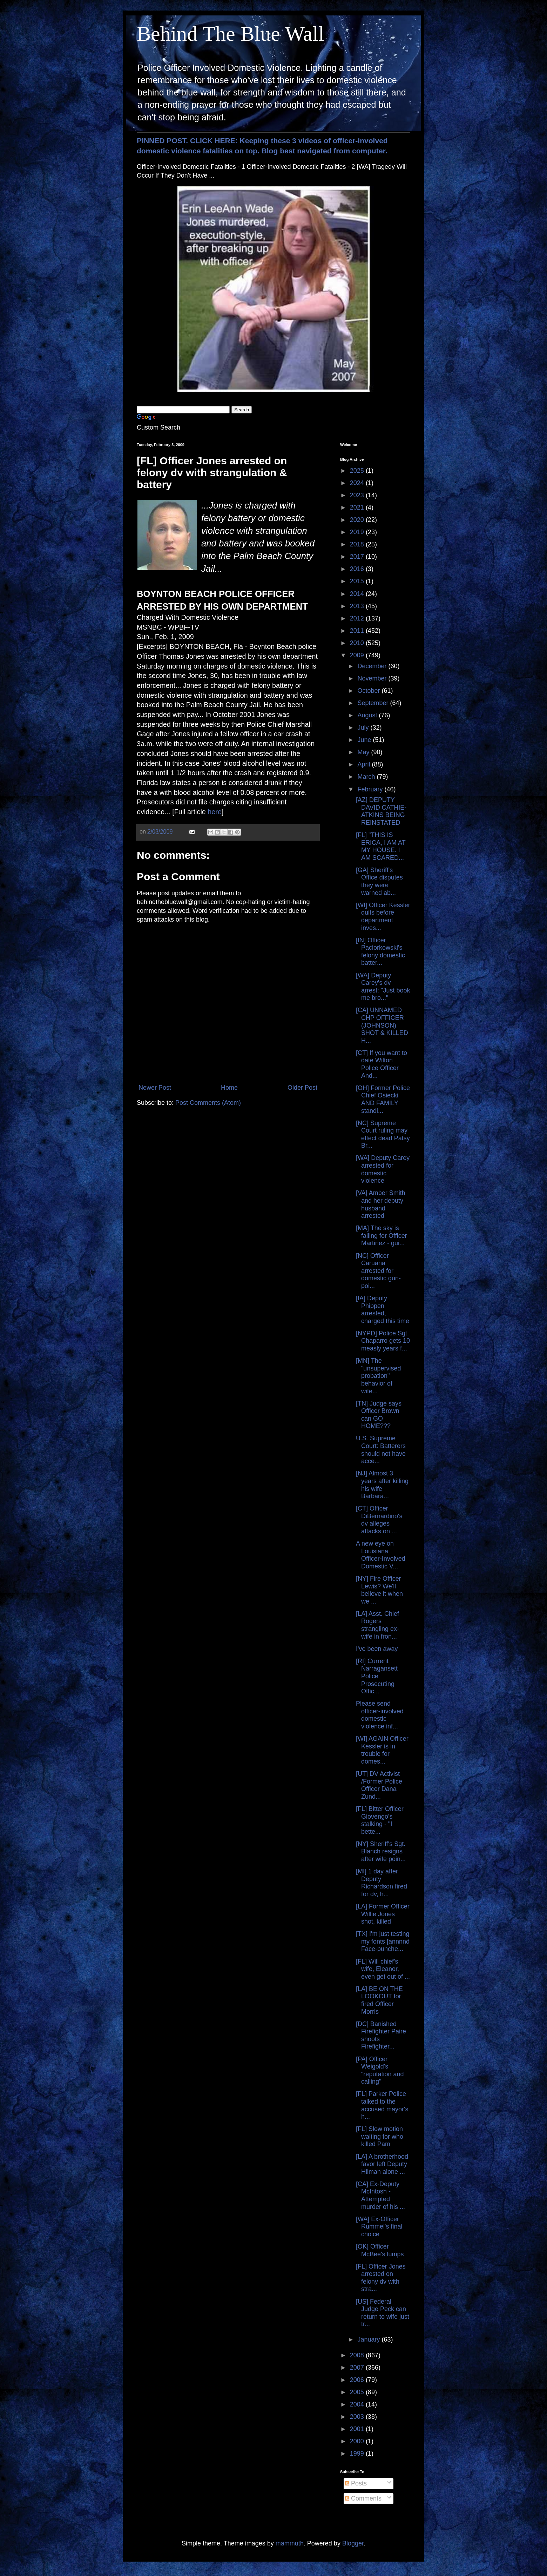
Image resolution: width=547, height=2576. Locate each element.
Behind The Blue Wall (230, 33)
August (368, 715)
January (369, 2339)
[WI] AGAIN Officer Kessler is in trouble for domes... (382, 1750)
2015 (358, 581)
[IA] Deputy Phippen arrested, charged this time (382, 1309)
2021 (358, 507)
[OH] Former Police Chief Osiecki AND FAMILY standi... (383, 1099)
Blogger (353, 2543)
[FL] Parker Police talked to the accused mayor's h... (382, 2105)
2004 (358, 2404)
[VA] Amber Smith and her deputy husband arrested (380, 1204)
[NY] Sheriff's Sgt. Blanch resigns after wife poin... (381, 1851)
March (367, 776)
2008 (358, 2355)
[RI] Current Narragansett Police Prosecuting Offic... (377, 1676)
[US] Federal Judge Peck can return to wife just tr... (382, 2313)
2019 (358, 532)
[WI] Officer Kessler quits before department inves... (383, 916)
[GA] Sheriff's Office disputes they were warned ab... (379, 881)
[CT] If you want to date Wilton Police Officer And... (381, 1064)
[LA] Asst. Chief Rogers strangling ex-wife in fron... (377, 1625)
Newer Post (155, 1087)
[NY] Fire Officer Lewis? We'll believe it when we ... (379, 1590)
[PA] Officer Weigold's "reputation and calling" (380, 2070)
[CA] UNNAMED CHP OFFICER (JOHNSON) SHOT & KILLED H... (382, 1025)
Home (229, 1087)
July (363, 727)
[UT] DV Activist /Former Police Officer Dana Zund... (379, 1785)
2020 (358, 519)
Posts (356, 2483)
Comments (363, 2498)
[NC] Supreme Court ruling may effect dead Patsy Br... (383, 1134)
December (372, 666)
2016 (358, 568)
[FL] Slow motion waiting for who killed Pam (379, 2136)
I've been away (377, 1648)
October (369, 690)
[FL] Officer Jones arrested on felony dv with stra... (381, 2278)
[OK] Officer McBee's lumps (380, 2250)
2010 (358, 642)
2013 (358, 606)
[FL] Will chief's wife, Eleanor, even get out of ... (383, 1969)
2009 (358, 655)
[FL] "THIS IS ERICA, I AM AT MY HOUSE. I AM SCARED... (380, 846)
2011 (358, 630)
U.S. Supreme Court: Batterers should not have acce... (381, 1450)
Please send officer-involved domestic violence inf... (380, 1715)
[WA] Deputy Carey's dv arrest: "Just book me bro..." (383, 987)
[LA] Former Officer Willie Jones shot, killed (383, 1914)
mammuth (290, 2543)
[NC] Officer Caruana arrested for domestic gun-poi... (378, 1270)
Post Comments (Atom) (208, 1102)
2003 (358, 2416)
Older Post (302, 1087)
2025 (358, 470)
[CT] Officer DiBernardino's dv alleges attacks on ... (379, 1520)
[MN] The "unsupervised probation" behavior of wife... (378, 1375)
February (370, 789)
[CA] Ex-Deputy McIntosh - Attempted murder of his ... (380, 2195)
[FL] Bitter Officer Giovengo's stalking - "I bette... (380, 1820)
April (364, 764)
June (365, 739)
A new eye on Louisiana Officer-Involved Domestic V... (380, 1555)
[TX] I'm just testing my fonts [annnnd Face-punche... (383, 1941)
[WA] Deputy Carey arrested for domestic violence (383, 1169)
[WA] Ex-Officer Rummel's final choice (379, 2227)
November (372, 678)
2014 (358, 593)
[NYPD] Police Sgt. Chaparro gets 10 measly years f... (383, 1341)
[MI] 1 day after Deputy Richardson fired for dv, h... (381, 1883)
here (215, 812)
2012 (358, 618)
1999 (358, 2453)
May (364, 752)
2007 (358, 2367)
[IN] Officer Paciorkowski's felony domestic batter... (380, 952)
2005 (358, 2392)
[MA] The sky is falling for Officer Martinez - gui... (381, 1235)
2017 (358, 556)
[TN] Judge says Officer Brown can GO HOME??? (378, 1415)
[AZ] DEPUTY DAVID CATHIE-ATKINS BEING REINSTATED (381, 811)
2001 (358, 2428)
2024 (358, 482)
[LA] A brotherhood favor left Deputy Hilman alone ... (382, 2164)
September (373, 702)
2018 (358, 544)
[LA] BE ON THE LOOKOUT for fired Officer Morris (379, 2000)
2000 (358, 2441)
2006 (358, 2379)
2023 (358, 495)
